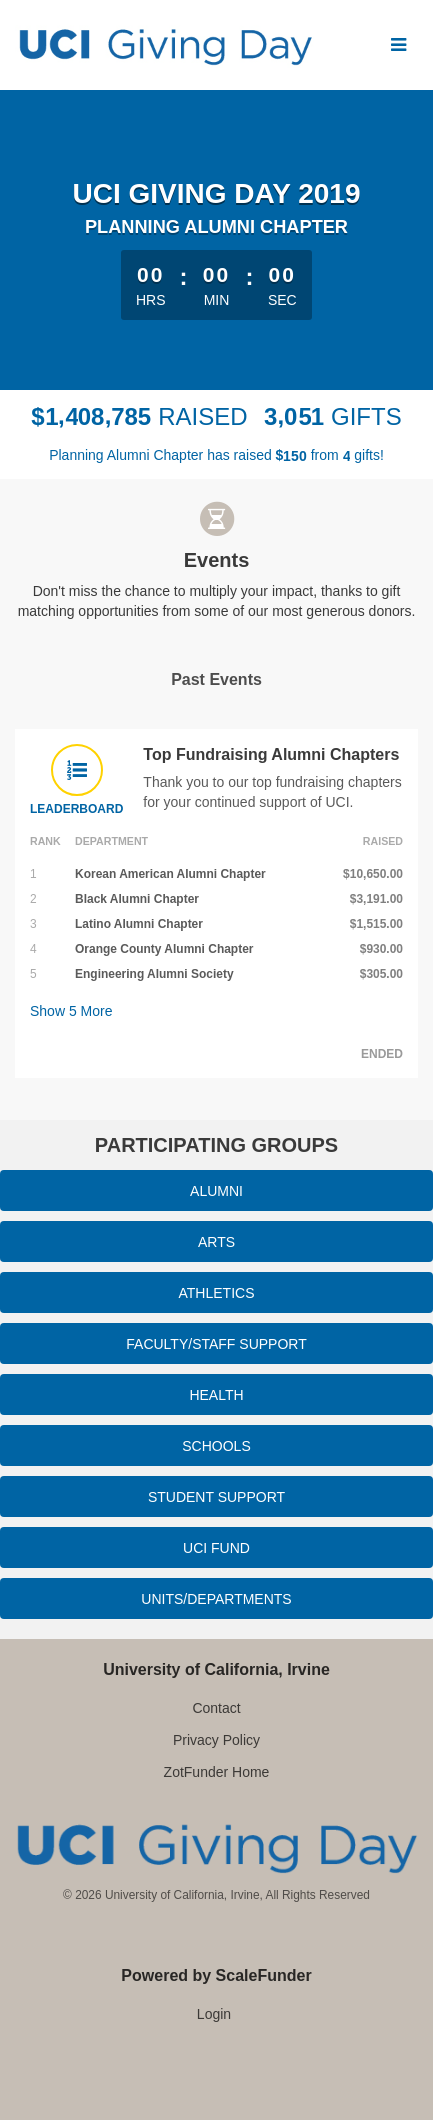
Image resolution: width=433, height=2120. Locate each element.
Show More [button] (71, 1011)
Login (214, 2014)
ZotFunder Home (217, 1772)
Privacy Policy (216, 1740)
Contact (216, 1708)
